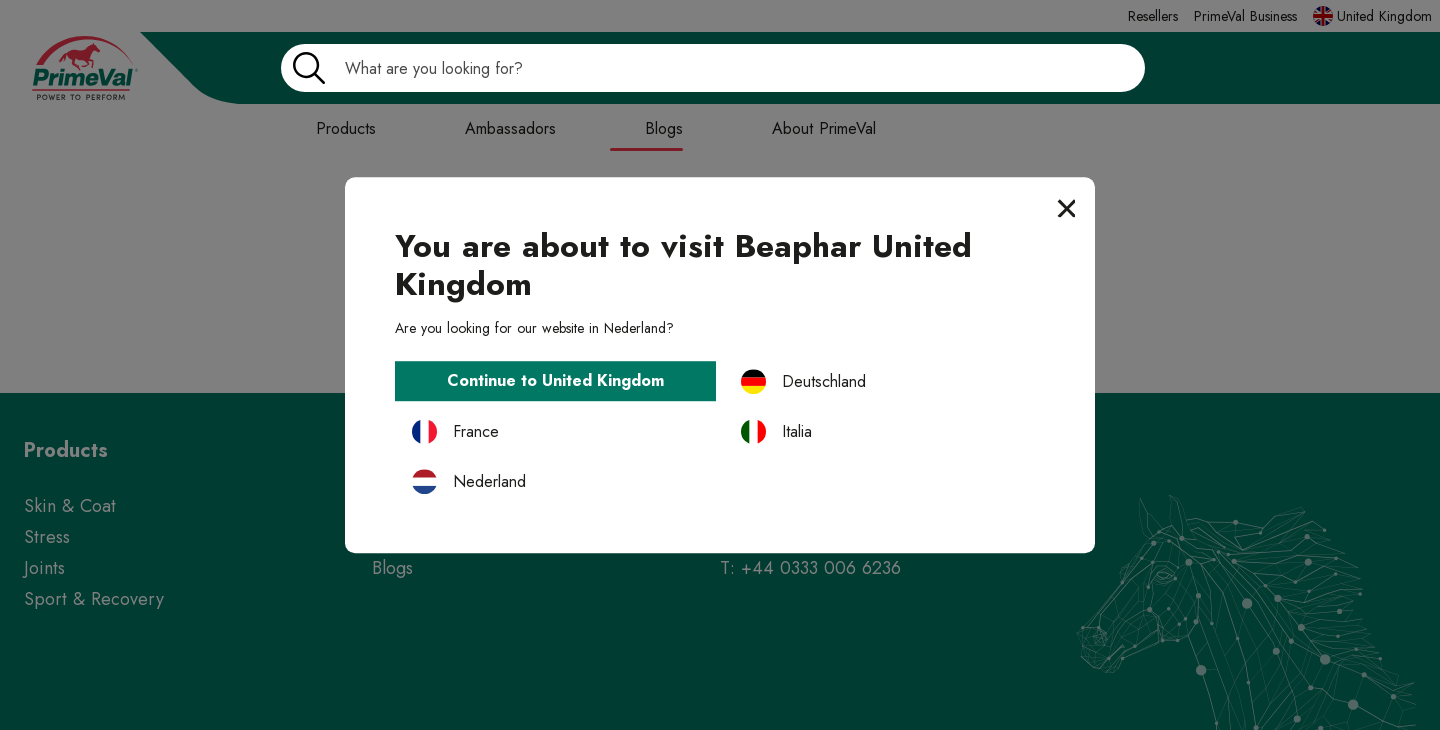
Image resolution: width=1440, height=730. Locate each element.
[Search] (713, 68)
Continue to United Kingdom (555, 381)
